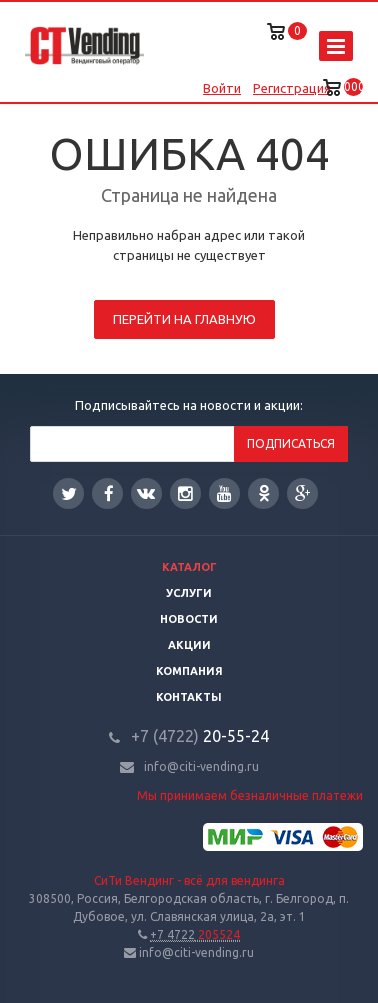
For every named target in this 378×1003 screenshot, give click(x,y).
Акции (189, 645)
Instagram (185, 493)
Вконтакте (146, 492)
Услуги (189, 593)
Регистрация (292, 88)
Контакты (189, 697)
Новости (189, 619)
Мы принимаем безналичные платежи (250, 795)
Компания (189, 671)
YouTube (224, 493)
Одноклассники (264, 492)
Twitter (69, 493)
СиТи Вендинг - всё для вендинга (189, 880)
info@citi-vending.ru (201, 766)
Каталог (189, 567)
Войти (222, 88)
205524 (195, 934)
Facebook (109, 493)
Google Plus (303, 493)
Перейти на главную (184, 319)
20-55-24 (200, 736)
